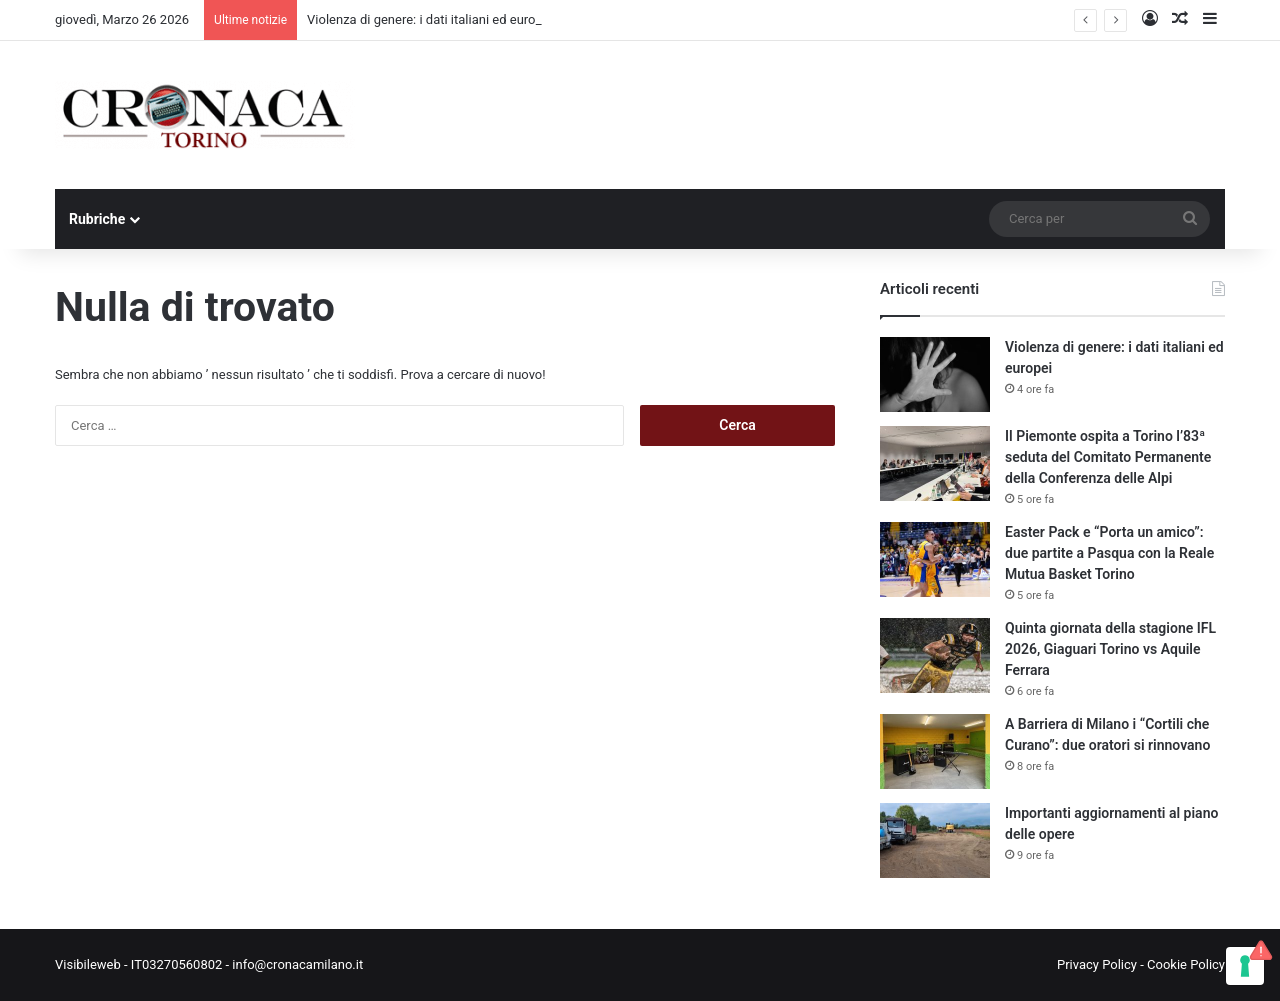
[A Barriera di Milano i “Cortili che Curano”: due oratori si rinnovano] (935, 751)
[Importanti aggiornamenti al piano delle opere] (935, 840)
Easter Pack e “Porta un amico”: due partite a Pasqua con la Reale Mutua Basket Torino (1109, 553)
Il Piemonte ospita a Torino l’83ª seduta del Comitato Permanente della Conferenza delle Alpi (1108, 457)
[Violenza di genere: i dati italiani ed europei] (935, 374)
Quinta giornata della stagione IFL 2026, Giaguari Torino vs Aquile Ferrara (1110, 649)
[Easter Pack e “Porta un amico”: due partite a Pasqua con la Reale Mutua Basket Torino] (935, 559)
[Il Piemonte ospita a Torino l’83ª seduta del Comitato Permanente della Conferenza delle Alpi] (935, 463)
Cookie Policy (1186, 964)
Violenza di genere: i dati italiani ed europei (430, 19)
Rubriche (97, 219)
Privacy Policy (1097, 964)
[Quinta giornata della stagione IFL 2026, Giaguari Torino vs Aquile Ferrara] (935, 655)
